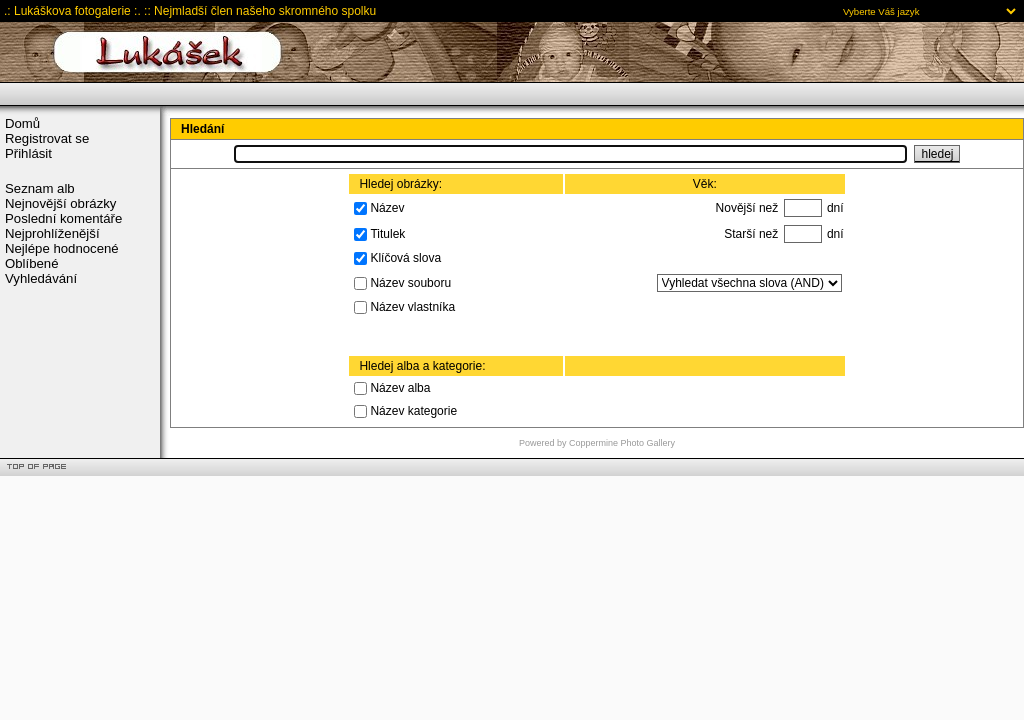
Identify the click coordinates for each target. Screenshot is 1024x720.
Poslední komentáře (63, 218)
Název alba (400, 388)
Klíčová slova (405, 258)
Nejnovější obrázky (60, 203)
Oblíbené (32, 263)
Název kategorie (413, 411)
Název (387, 207)
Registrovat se (47, 138)
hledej (937, 154)
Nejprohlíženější (52, 233)
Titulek (387, 233)
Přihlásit (28, 153)
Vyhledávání (41, 278)
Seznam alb (40, 188)
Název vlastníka (412, 307)
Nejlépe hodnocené (62, 248)
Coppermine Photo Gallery (622, 443)
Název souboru (410, 282)
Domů (22, 123)
